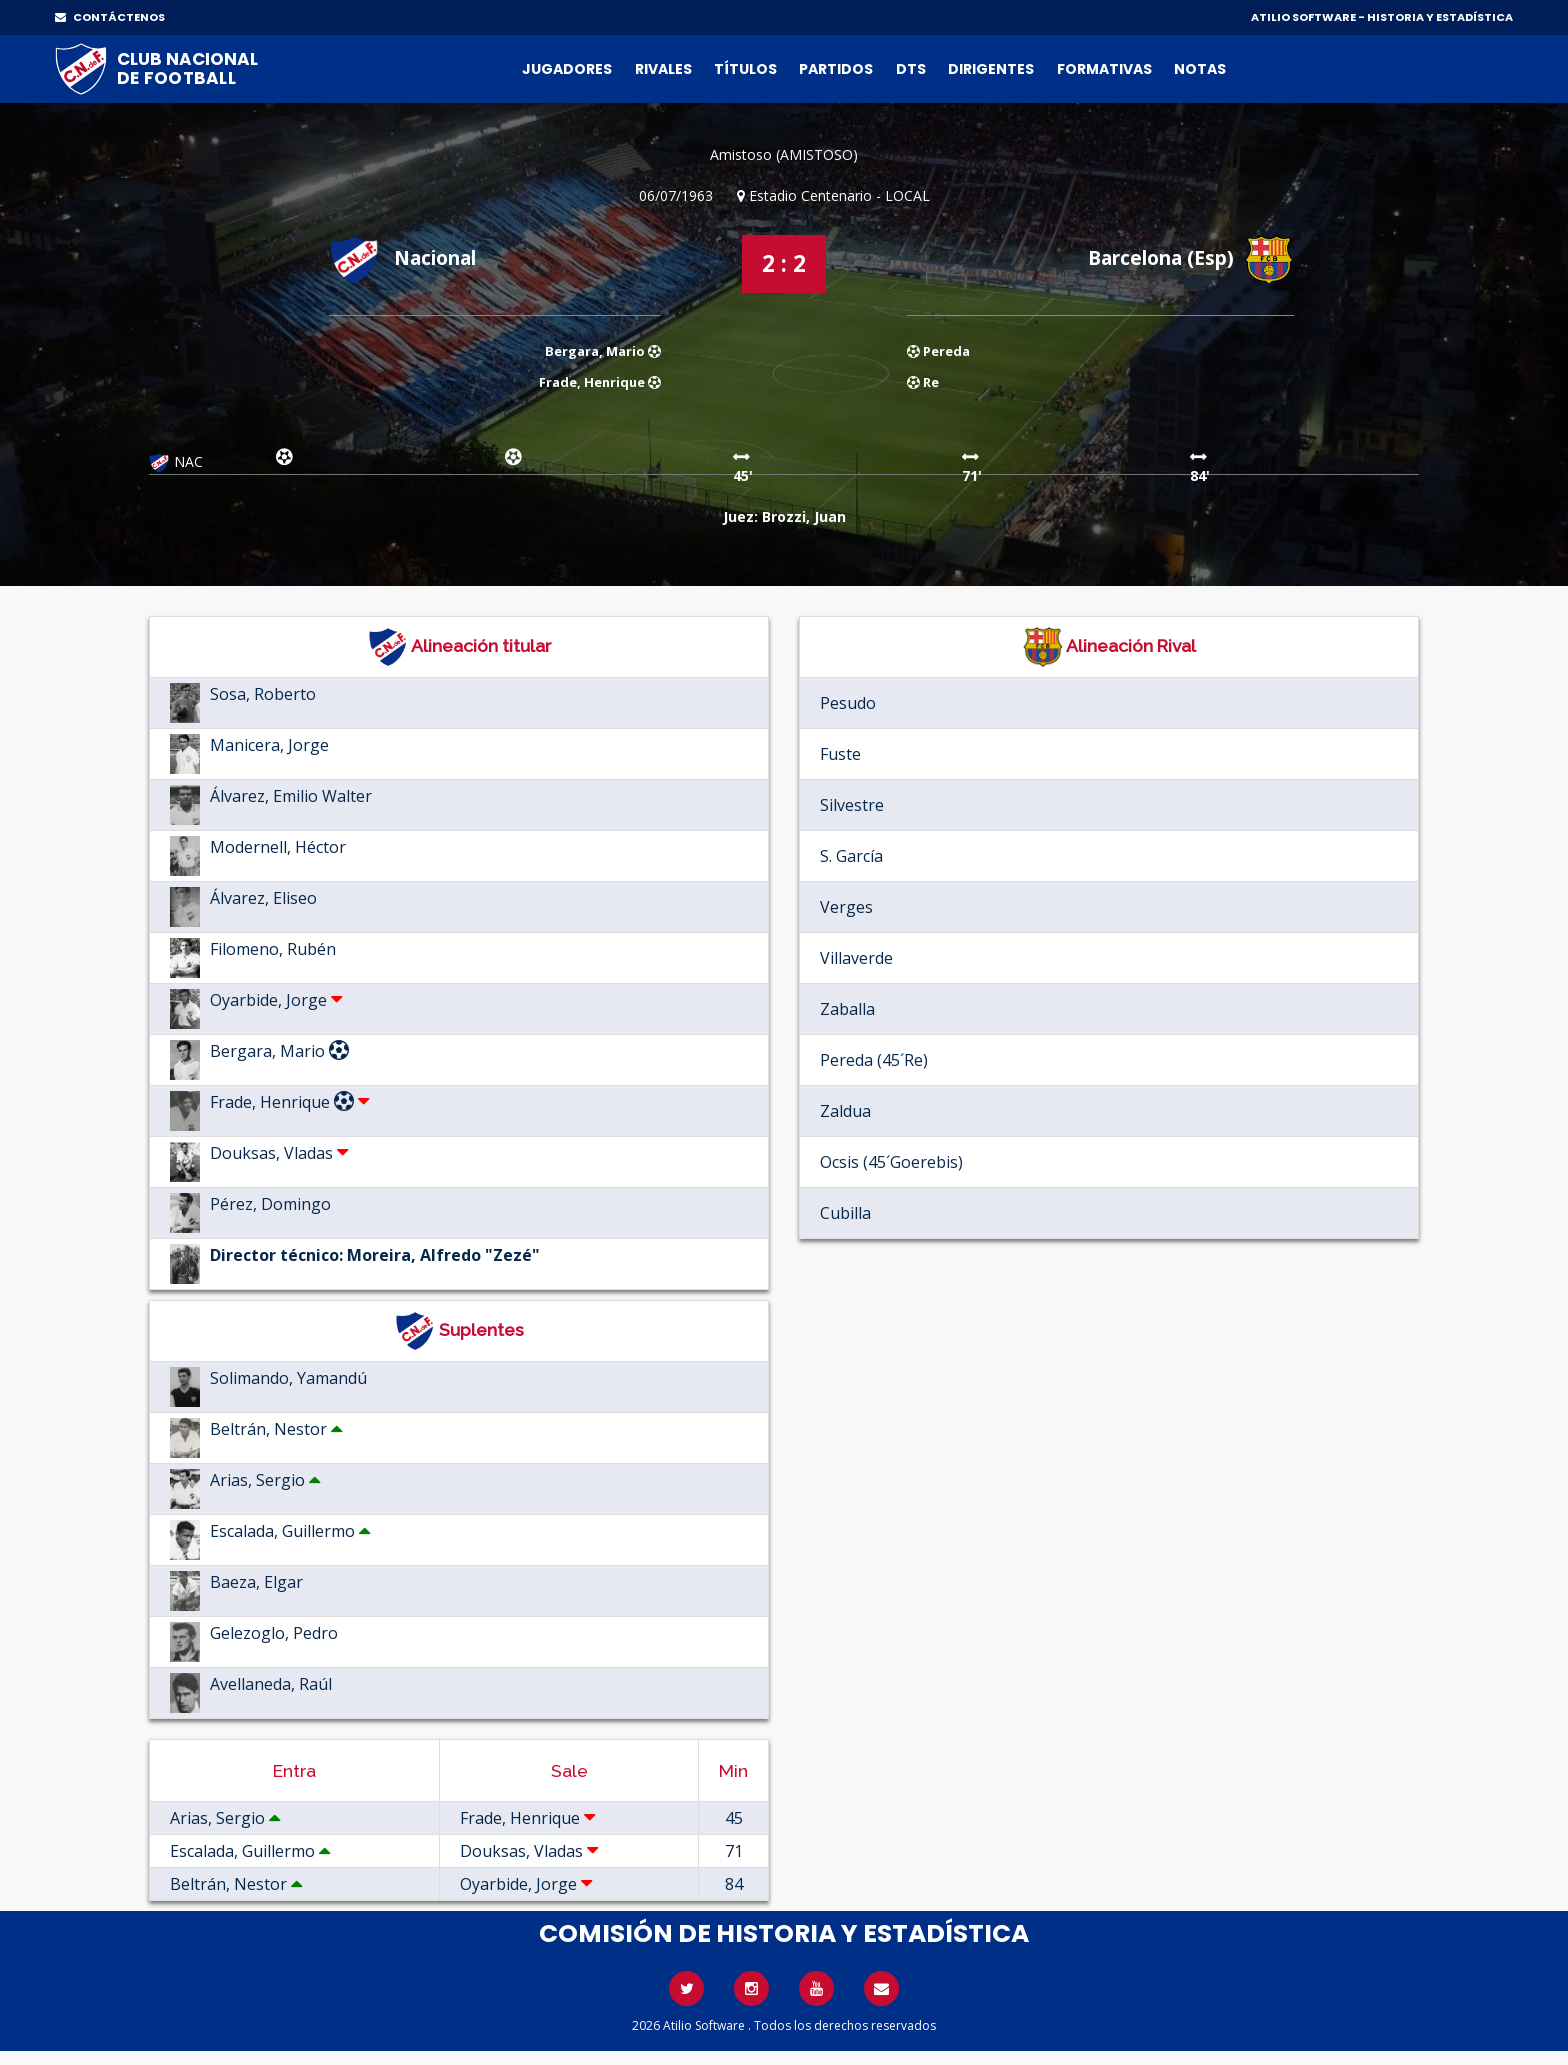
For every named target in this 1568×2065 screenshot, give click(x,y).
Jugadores (567, 69)
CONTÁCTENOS (110, 17)
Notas (1200, 69)
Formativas (1104, 69)
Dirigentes (991, 69)
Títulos (745, 69)
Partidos (836, 69)
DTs (911, 69)
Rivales (663, 69)
